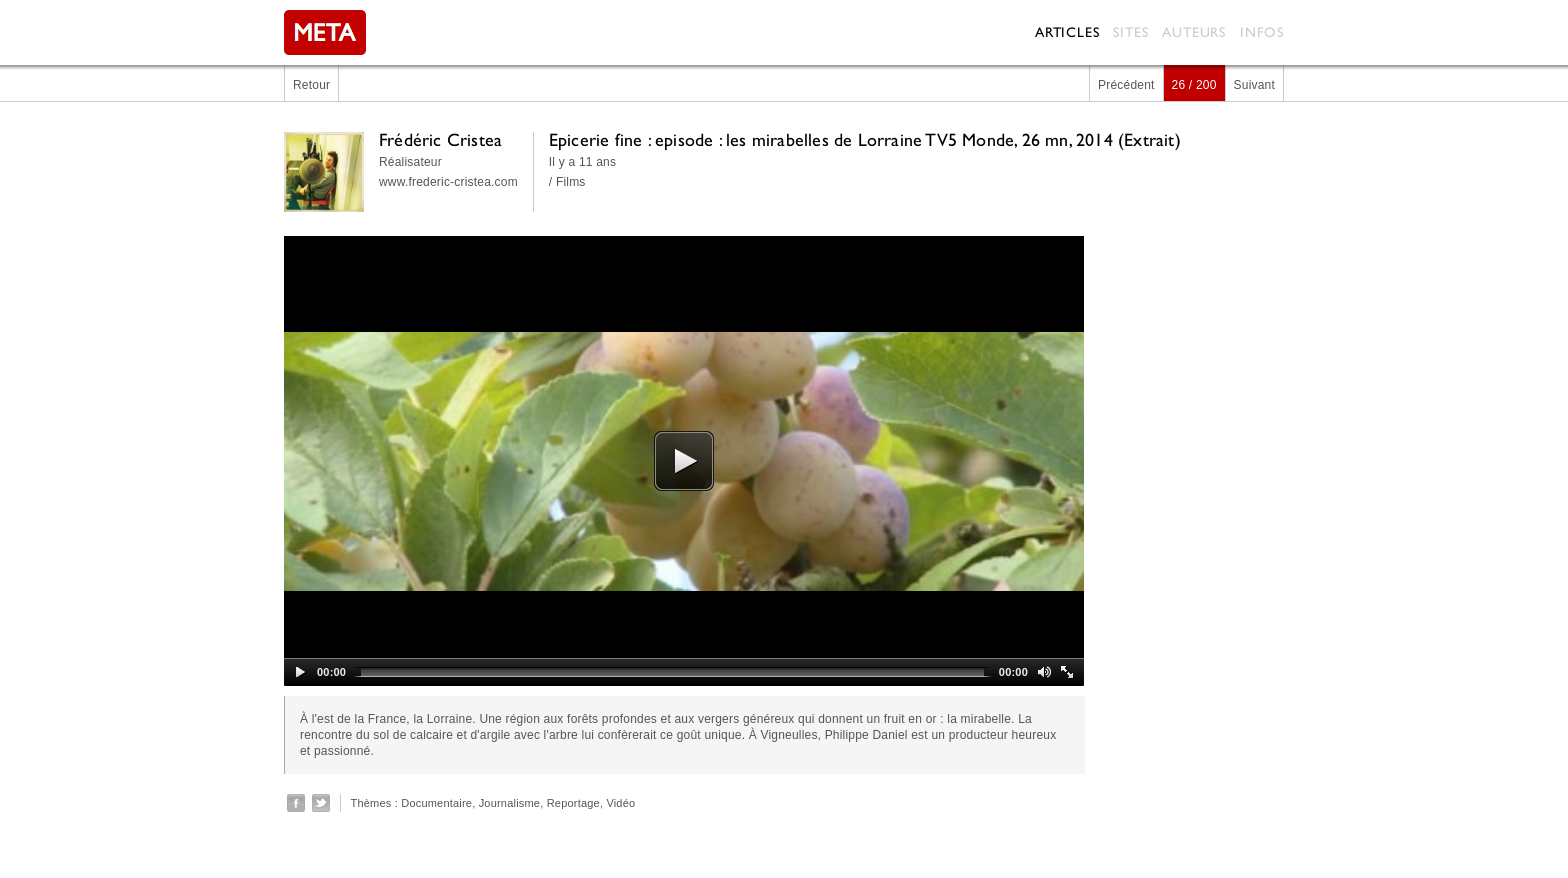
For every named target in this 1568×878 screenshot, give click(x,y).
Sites (1130, 32)
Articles (1067, 32)
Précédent (1126, 85)
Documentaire (436, 803)
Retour (311, 85)
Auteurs (1194, 32)
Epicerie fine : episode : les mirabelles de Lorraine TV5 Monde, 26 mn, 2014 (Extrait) (865, 139)
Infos (1262, 32)
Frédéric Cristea (440, 139)
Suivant (1254, 85)
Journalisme (510, 803)
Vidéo (620, 803)
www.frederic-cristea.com (448, 182)
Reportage (573, 803)
